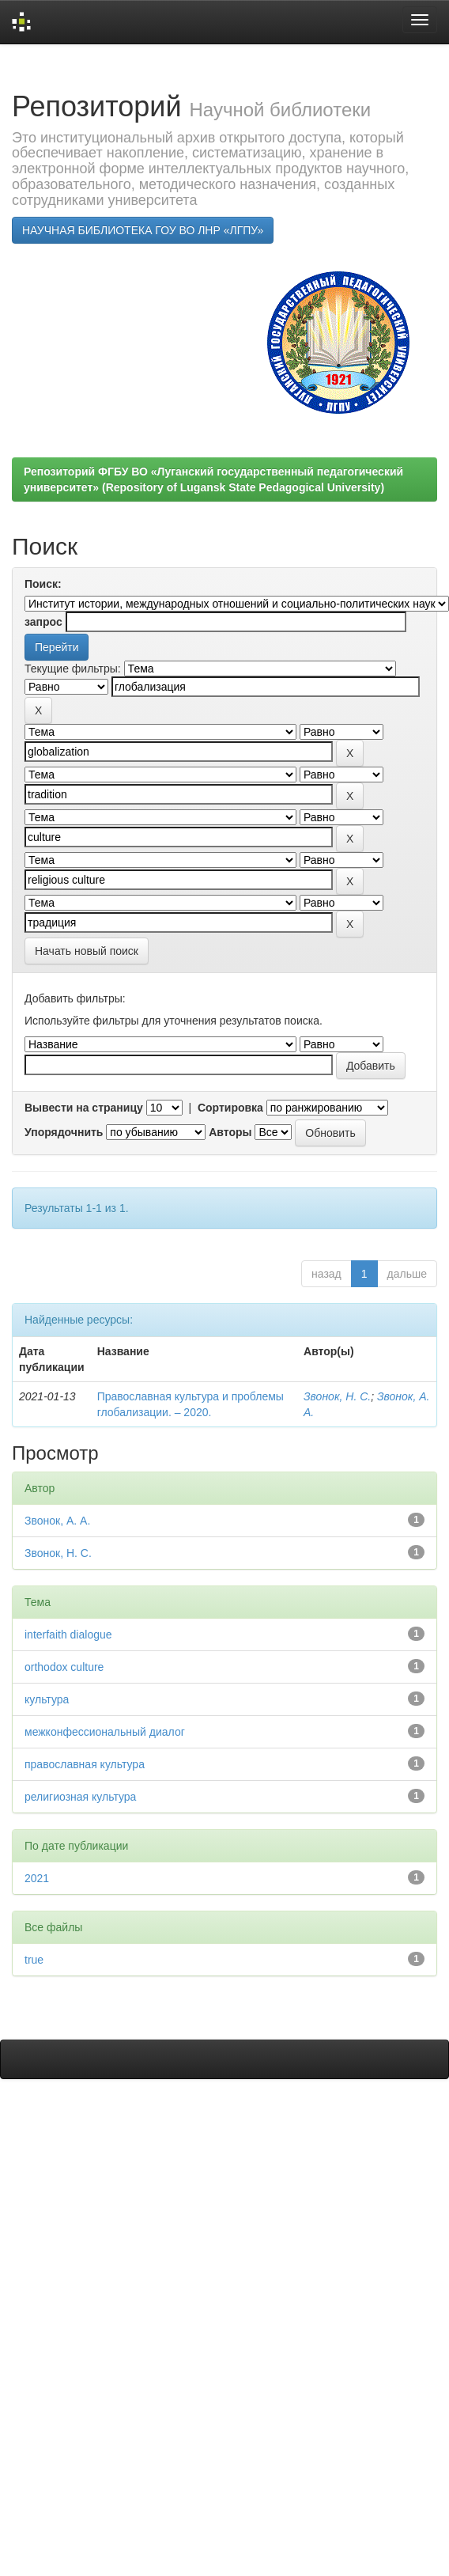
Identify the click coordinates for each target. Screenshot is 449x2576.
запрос (43, 622)
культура (47, 1699)
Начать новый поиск (86, 951)
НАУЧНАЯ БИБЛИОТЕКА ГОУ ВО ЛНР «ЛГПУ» (142, 230)
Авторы (230, 1132)
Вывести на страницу (84, 1107)
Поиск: (43, 584)
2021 (37, 1878)
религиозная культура (80, 1796)
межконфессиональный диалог (105, 1732)
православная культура (85, 1764)
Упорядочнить (64, 1132)
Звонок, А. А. (57, 1520)
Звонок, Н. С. (337, 1396)
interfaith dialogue (68, 1634)
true (34, 1959)
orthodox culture (64, 1667)
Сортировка (230, 1107)
